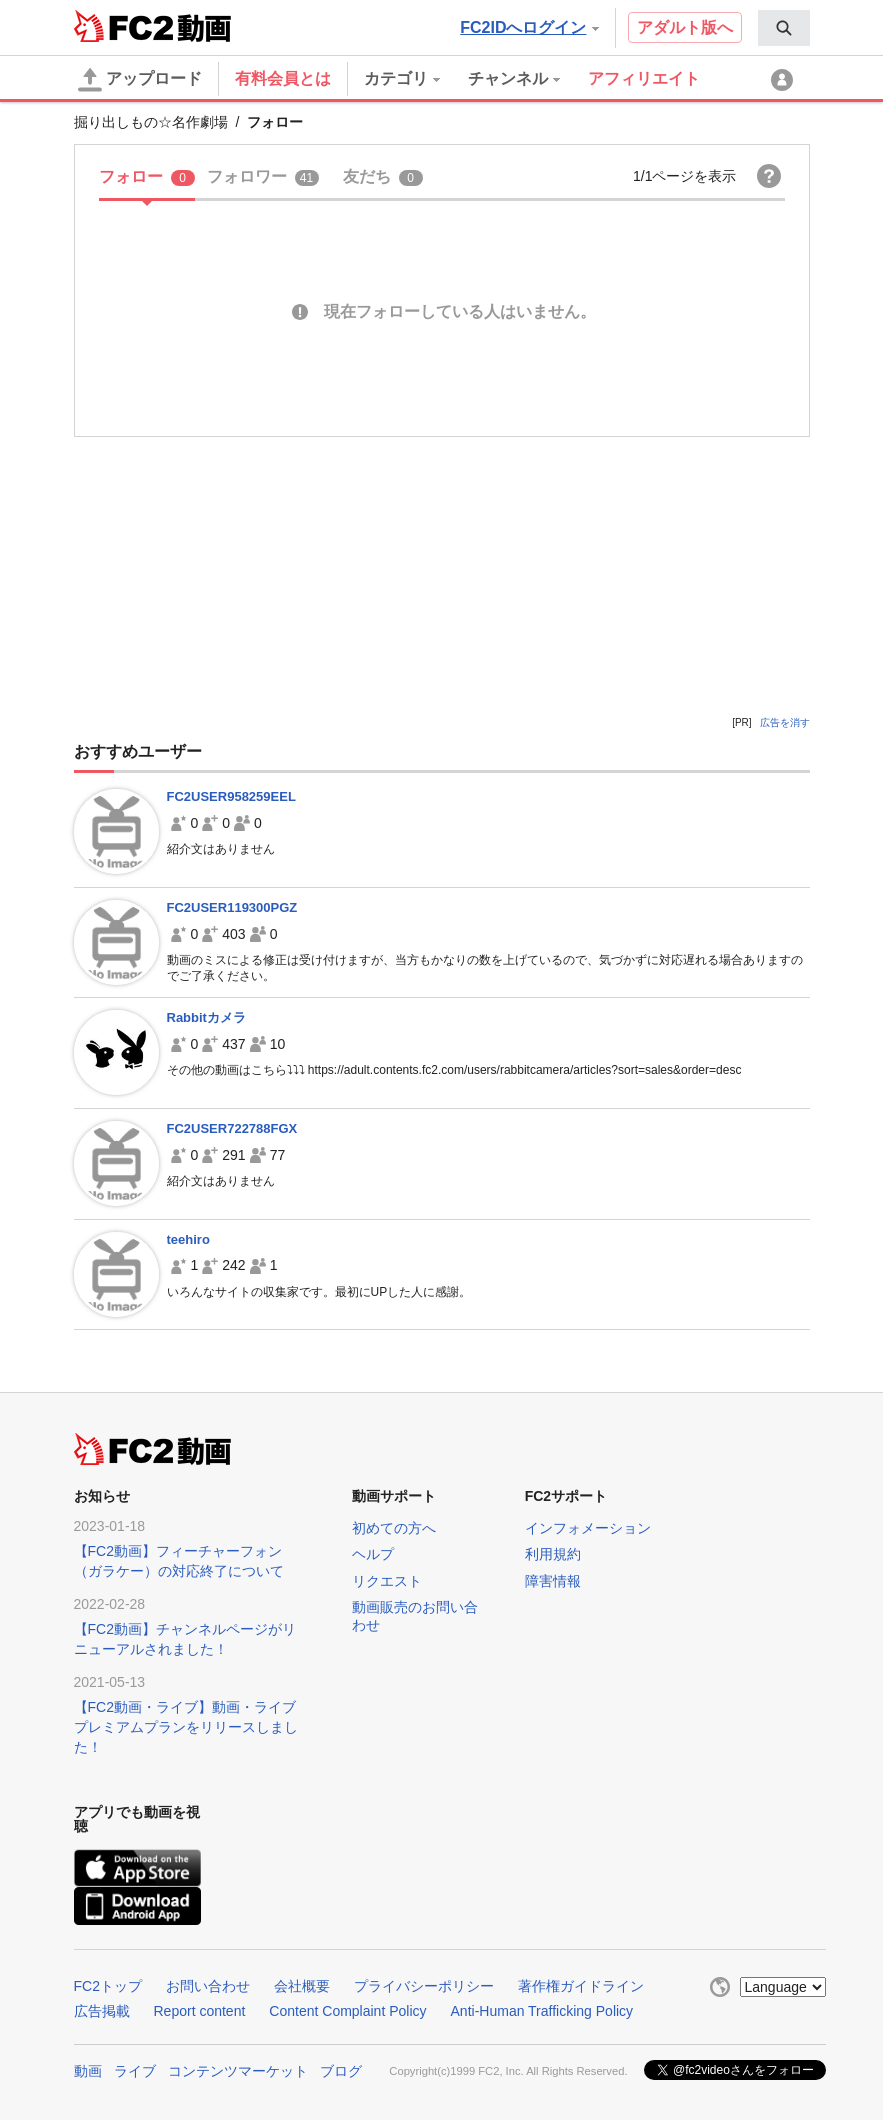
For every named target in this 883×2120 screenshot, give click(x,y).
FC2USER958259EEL (231, 796)
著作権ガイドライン (581, 1986)
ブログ (341, 2071)
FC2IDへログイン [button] (529, 27)
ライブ (135, 2071)
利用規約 (553, 1554)
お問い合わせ (208, 1986)
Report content (200, 2011)
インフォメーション (588, 1528)
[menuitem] (784, 28)
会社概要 (302, 1986)
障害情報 (553, 1581)
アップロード (140, 80)
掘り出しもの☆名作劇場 (151, 122)
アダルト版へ (685, 27)
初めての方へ (394, 1528)
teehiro (188, 1239)
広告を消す (785, 722)
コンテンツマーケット (238, 2071)
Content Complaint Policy (347, 2011)
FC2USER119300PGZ (232, 907)
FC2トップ (108, 1986)
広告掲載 (102, 2011)
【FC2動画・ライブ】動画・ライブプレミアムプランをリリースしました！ (186, 1727)
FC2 (123, 26)
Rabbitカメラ (206, 1017)
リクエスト (387, 1581)
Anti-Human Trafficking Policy (542, 2011)
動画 (88, 2071)
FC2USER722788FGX (232, 1128)
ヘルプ (373, 1554)
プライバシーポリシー (424, 1986)
